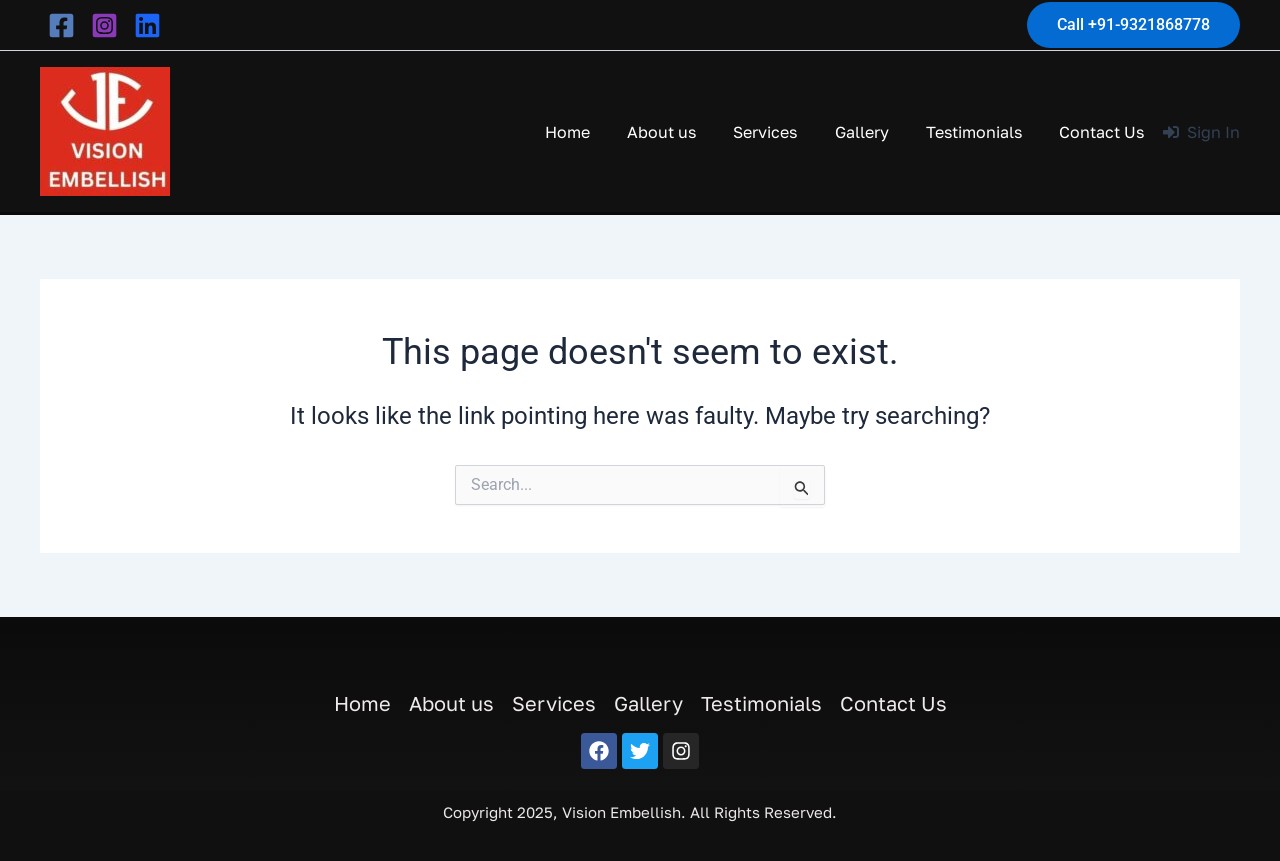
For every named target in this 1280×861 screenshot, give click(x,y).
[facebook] (61, 25)
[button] (1133, 25)
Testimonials (982, 132)
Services (784, 132)
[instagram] (104, 25)
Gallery (875, 132)
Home (596, 132)
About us (685, 132)
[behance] (147, 25)
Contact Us (1104, 132)
